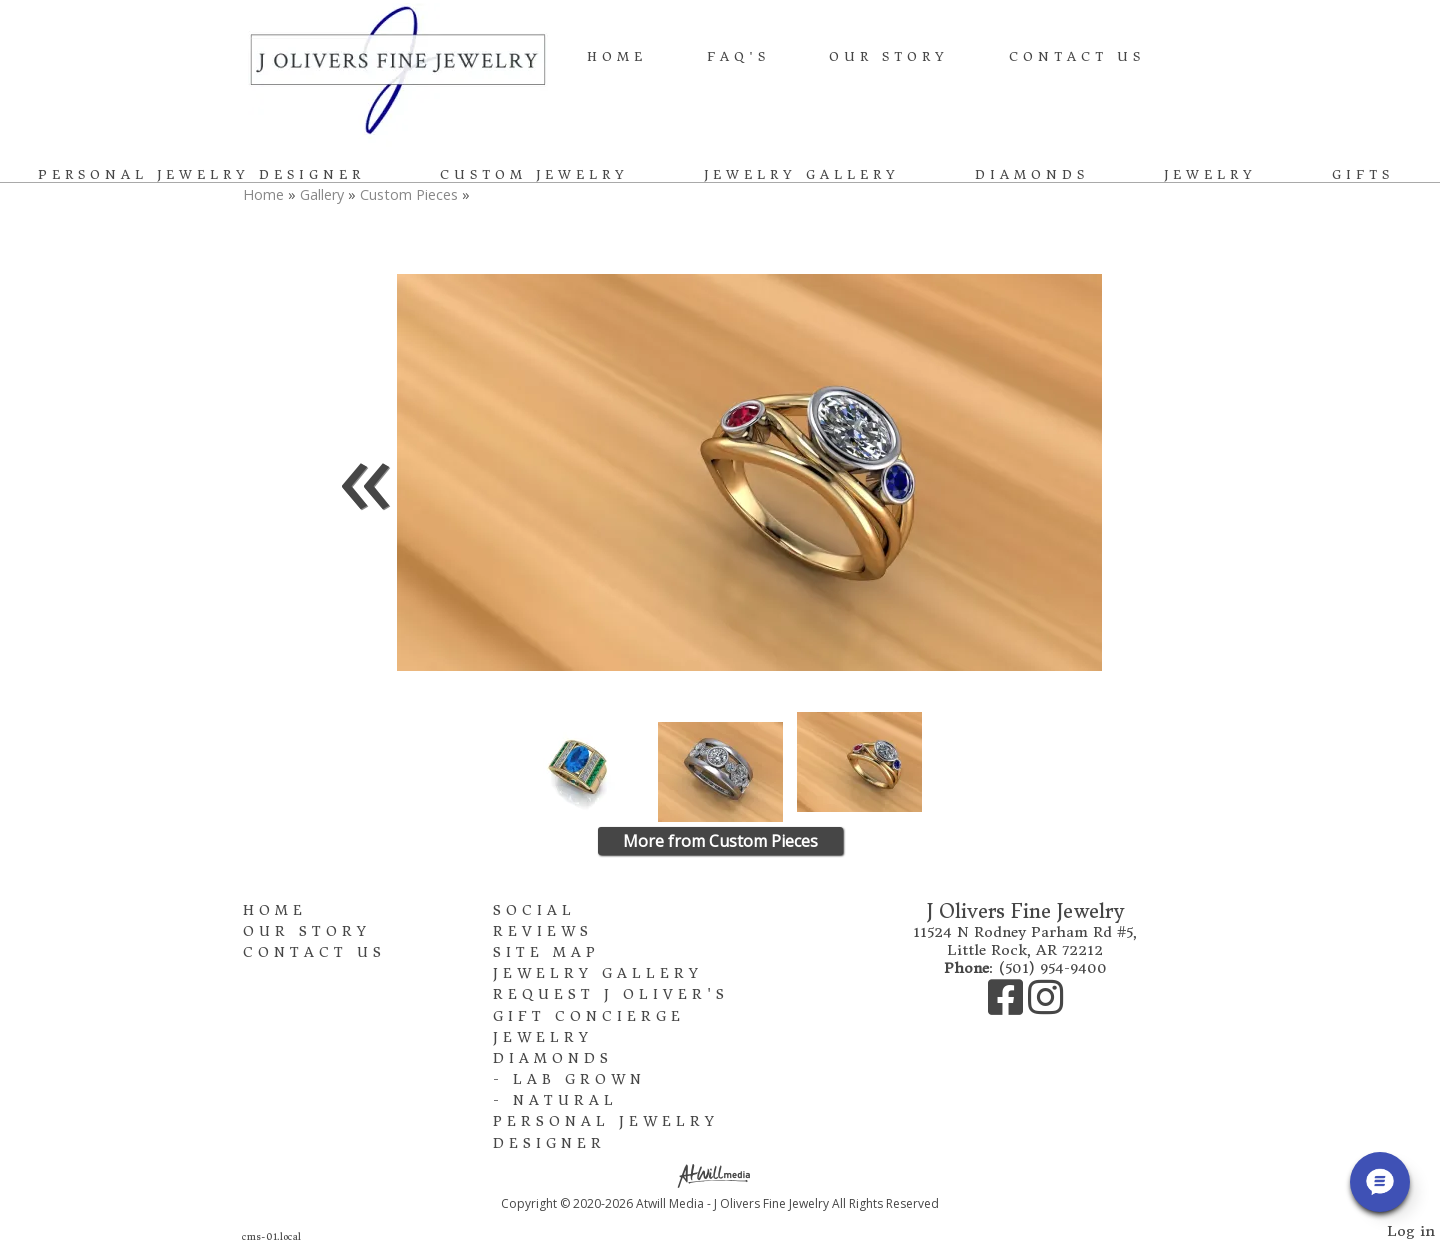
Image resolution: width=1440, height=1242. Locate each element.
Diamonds (1032, 174)
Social (534, 910)
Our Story (889, 56)
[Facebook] (1008, 1007)
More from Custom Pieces (720, 841)
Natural (565, 1100)
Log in (1411, 1231)
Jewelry (1210, 174)
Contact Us (1077, 56)
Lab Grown (579, 1079)
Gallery (324, 194)
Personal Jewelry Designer (201, 174)
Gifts (1363, 174)
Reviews (543, 931)
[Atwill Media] (720, 1174)
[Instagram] (1045, 1007)
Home (617, 56)
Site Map (546, 952)
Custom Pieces (409, 194)
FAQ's (738, 56)
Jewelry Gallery (802, 174)
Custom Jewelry (534, 174)
